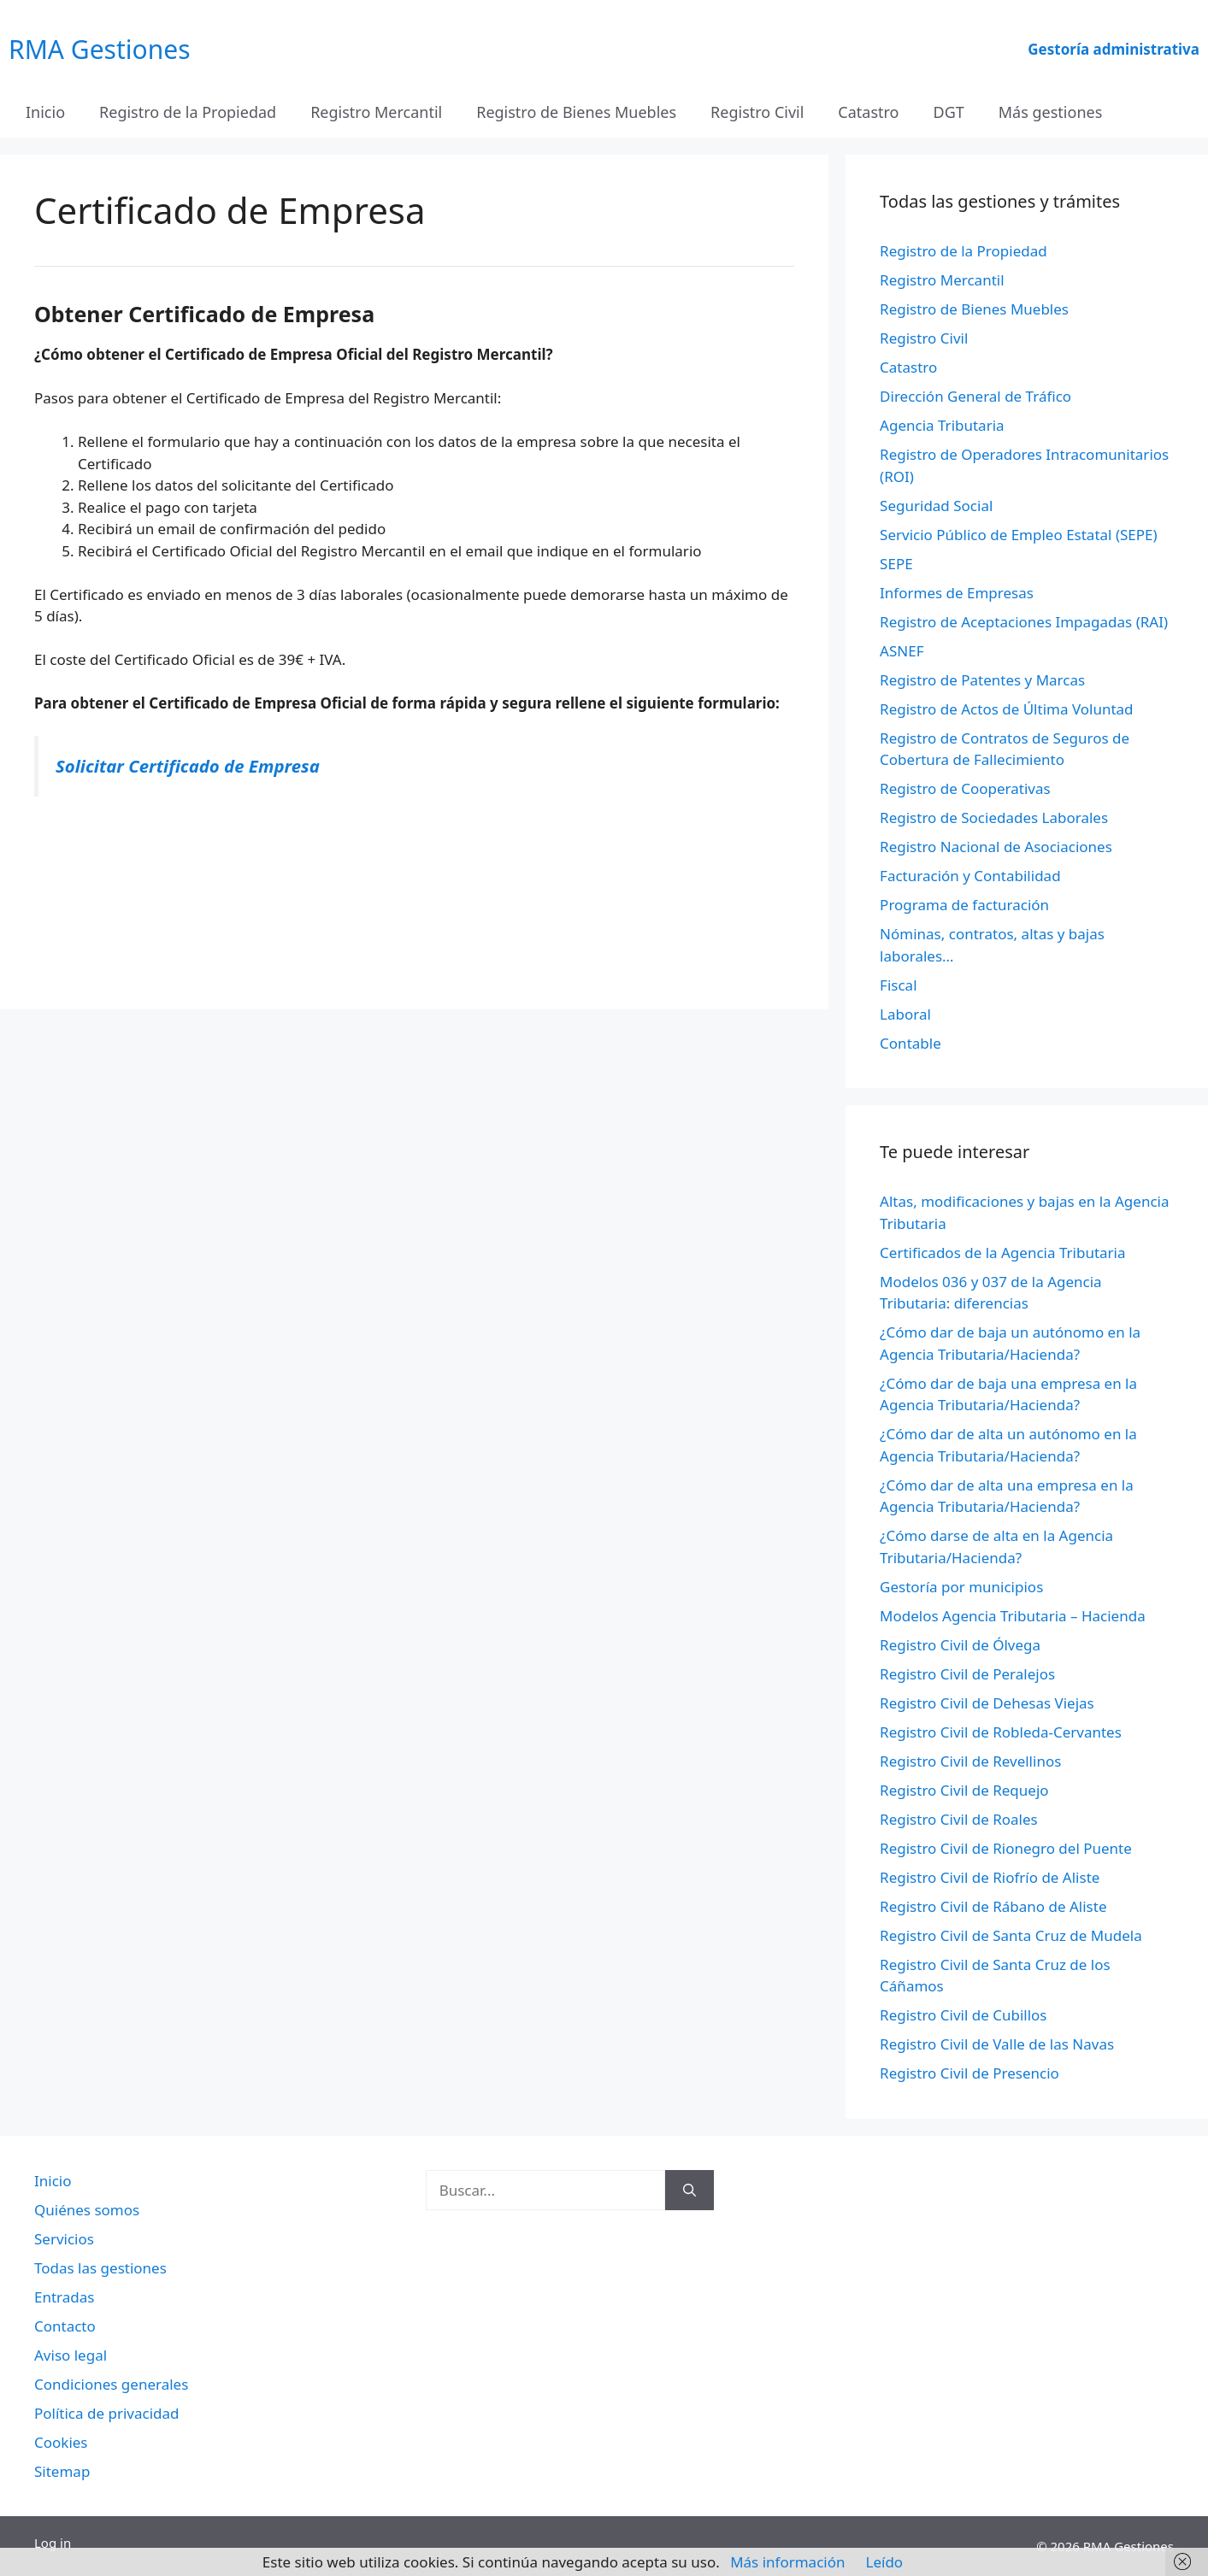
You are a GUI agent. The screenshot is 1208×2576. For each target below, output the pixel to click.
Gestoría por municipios (961, 1587)
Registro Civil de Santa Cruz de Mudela (1011, 1935)
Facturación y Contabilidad (970, 875)
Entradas (64, 2297)
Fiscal (898, 985)
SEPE (896, 563)
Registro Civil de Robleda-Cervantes (1001, 1732)
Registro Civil (757, 112)
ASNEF (901, 651)
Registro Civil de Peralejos (967, 1674)
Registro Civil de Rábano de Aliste (993, 1906)
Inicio (45, 112)
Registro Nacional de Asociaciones (996, 846)
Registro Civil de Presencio (969, 2073)
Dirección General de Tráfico (975, 396)
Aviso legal (70, 2355)
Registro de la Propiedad (187, 112)
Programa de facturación (964, 905)
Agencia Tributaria (942, 425)
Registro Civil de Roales (959, 1819)
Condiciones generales (111, 2384)
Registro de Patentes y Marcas (982, 680)
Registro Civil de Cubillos (963, 2015)
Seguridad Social (936, 505)
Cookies (61, 2442)
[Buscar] (689, 2190)
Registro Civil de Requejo (964, 1790)
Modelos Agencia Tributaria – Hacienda (1013, 1616)
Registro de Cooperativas (965, 788)
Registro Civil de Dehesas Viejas (987, 1703)
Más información (787, 2562)
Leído (885, 2562)
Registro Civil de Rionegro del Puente (1006, 1848)
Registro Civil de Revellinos (970, 1761)
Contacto (65, 2326)
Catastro (868, 112)
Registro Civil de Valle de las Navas (997, 2044)
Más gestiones (1051, 112)
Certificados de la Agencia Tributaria (1002, 1252)
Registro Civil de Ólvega (960, 1645)
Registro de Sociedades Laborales (994, 817)
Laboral (905, 1014)
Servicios (64, 2239)
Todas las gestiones (100, 2268)
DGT (949, 112)
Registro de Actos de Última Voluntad (1006, 709)
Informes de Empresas (957, 593)
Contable (910, 1043)
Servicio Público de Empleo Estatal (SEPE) (1019, 534)
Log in (52, 2542)
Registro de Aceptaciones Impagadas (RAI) (1024, 622)
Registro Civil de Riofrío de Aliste (989, 1877)
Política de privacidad (106, 2413)
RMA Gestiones (100, 49)
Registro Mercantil (376, 112)
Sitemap (62, 2471)
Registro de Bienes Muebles (576, 112)
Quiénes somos (86, 2210)
